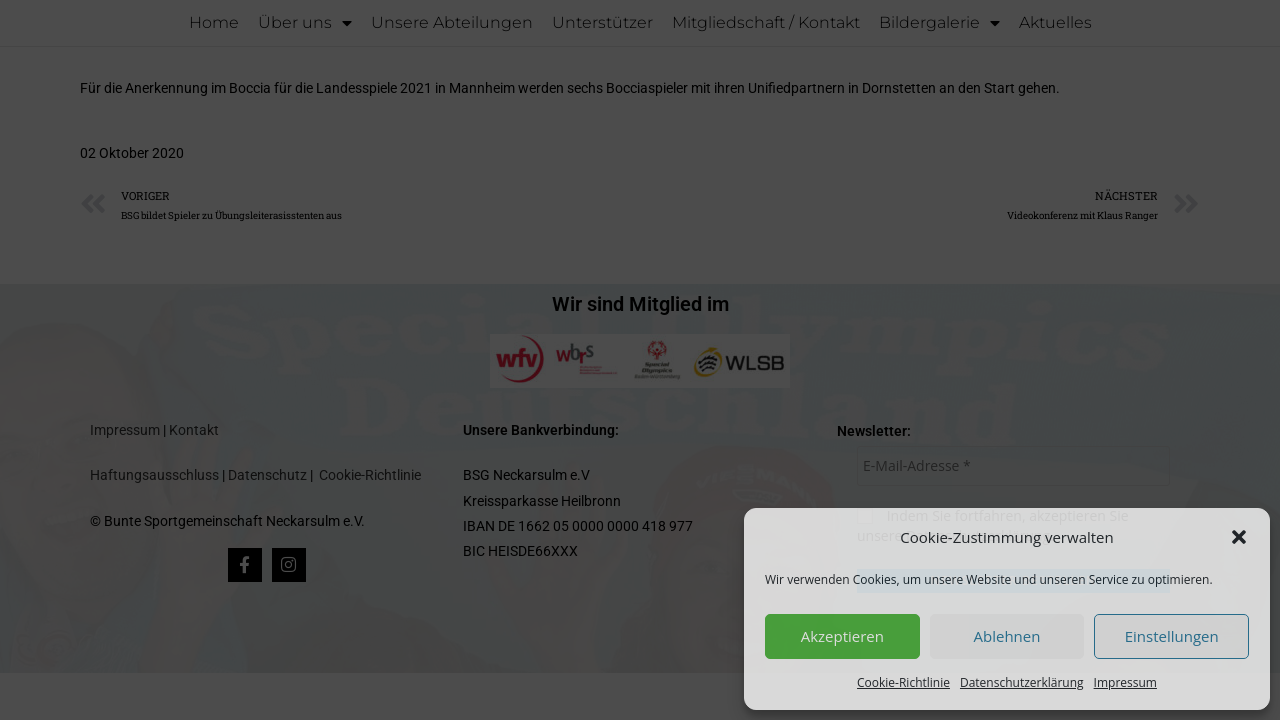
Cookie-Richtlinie (903, 682)
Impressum (1125, 682)
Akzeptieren (842, 636)
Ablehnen (1007, 636)
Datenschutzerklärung (1022, 682)
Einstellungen (1172, 636)
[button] (1239, 537)
